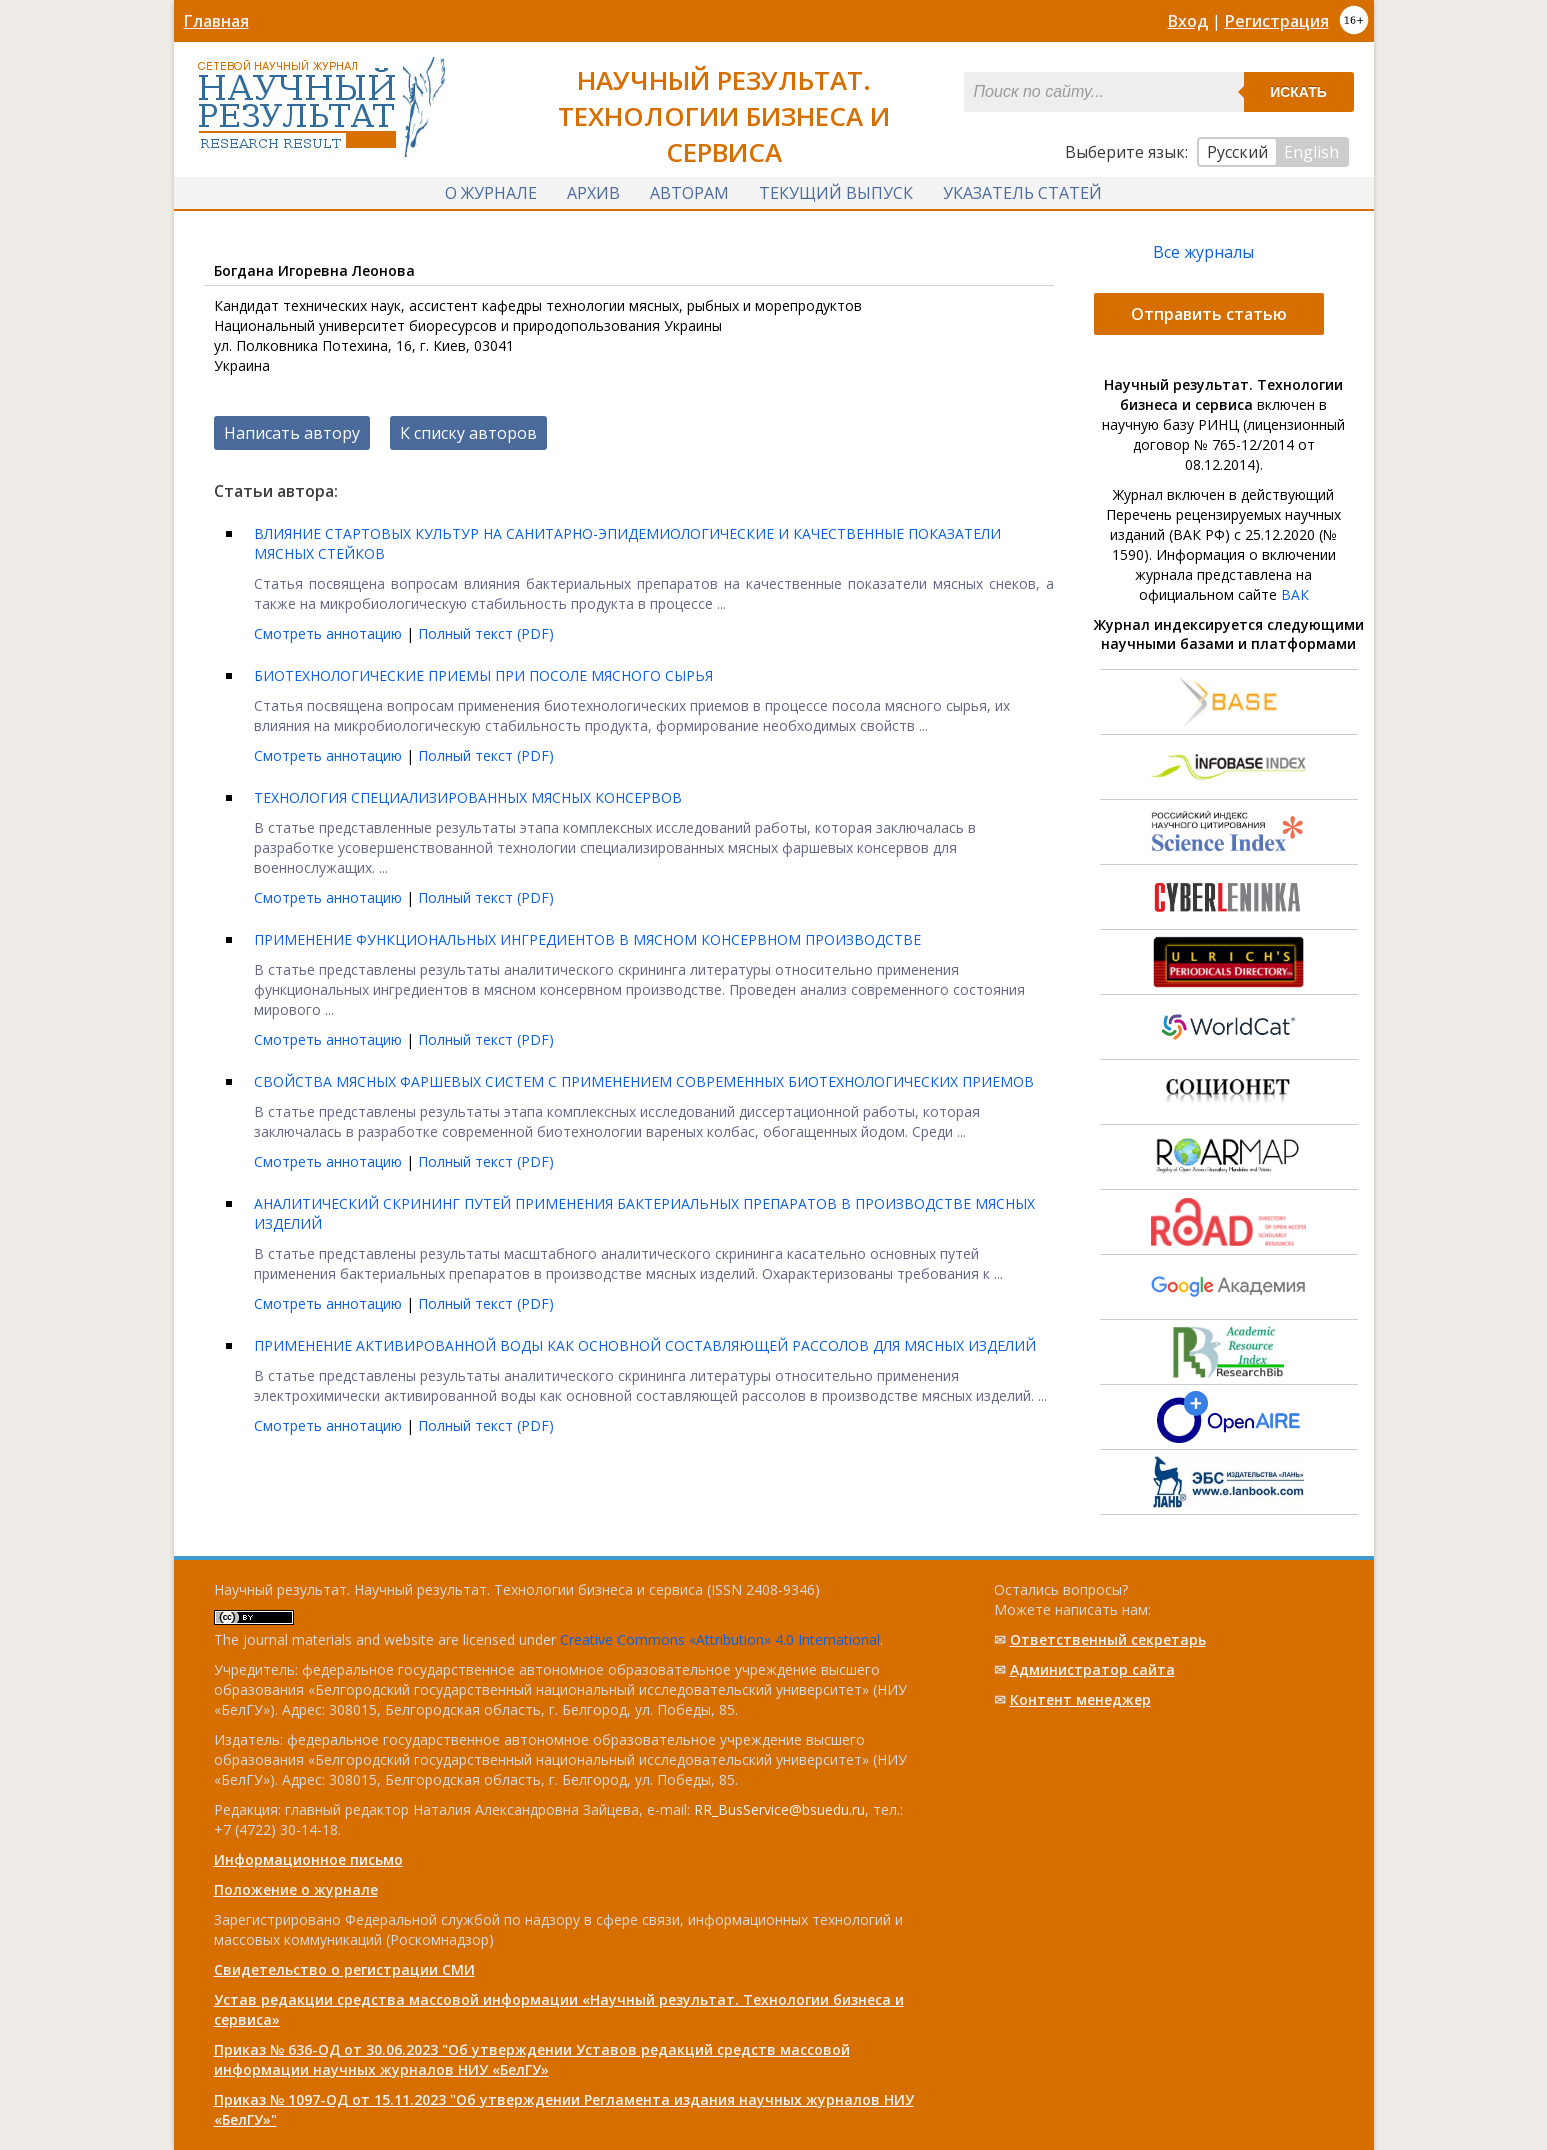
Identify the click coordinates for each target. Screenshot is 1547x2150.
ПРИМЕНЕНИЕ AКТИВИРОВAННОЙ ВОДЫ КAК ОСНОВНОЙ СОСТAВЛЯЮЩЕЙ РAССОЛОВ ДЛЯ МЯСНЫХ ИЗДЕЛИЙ (645, 1345)
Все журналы (1203, 252)
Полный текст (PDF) (486, 633)
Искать (1298, 92)
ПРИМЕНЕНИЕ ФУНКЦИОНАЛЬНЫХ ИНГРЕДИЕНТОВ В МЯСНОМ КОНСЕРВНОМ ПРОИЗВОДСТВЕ (587, 939)
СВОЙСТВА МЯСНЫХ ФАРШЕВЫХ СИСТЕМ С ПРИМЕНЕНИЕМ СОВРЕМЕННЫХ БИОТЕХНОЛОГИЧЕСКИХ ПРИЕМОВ (644, 1081)
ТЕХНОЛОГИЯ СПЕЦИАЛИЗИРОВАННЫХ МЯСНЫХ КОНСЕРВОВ (468, 797)
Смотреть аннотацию (330, 633)
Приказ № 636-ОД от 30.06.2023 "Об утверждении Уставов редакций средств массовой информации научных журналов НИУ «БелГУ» (532, 2059)
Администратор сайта (1092, 1669)
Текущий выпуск (836, 193)
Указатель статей (1022, 193)
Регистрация (1277, 21)
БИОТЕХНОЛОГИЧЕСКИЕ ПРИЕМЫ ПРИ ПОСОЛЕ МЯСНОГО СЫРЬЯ (483, 675)
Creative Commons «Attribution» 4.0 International (720, 1639)
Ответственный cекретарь (1108, 1639)
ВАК (1295, 594)
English (1311, 152)
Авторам (689, 193)
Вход (1188, 21)
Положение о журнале (296, 1889)
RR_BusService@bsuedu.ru (779, 1809)
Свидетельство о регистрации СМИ (344, 1969)
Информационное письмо (308, 1859)
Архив (593, 193)
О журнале (491, 193)
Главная (216, 21)
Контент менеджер (1080, 1699)
